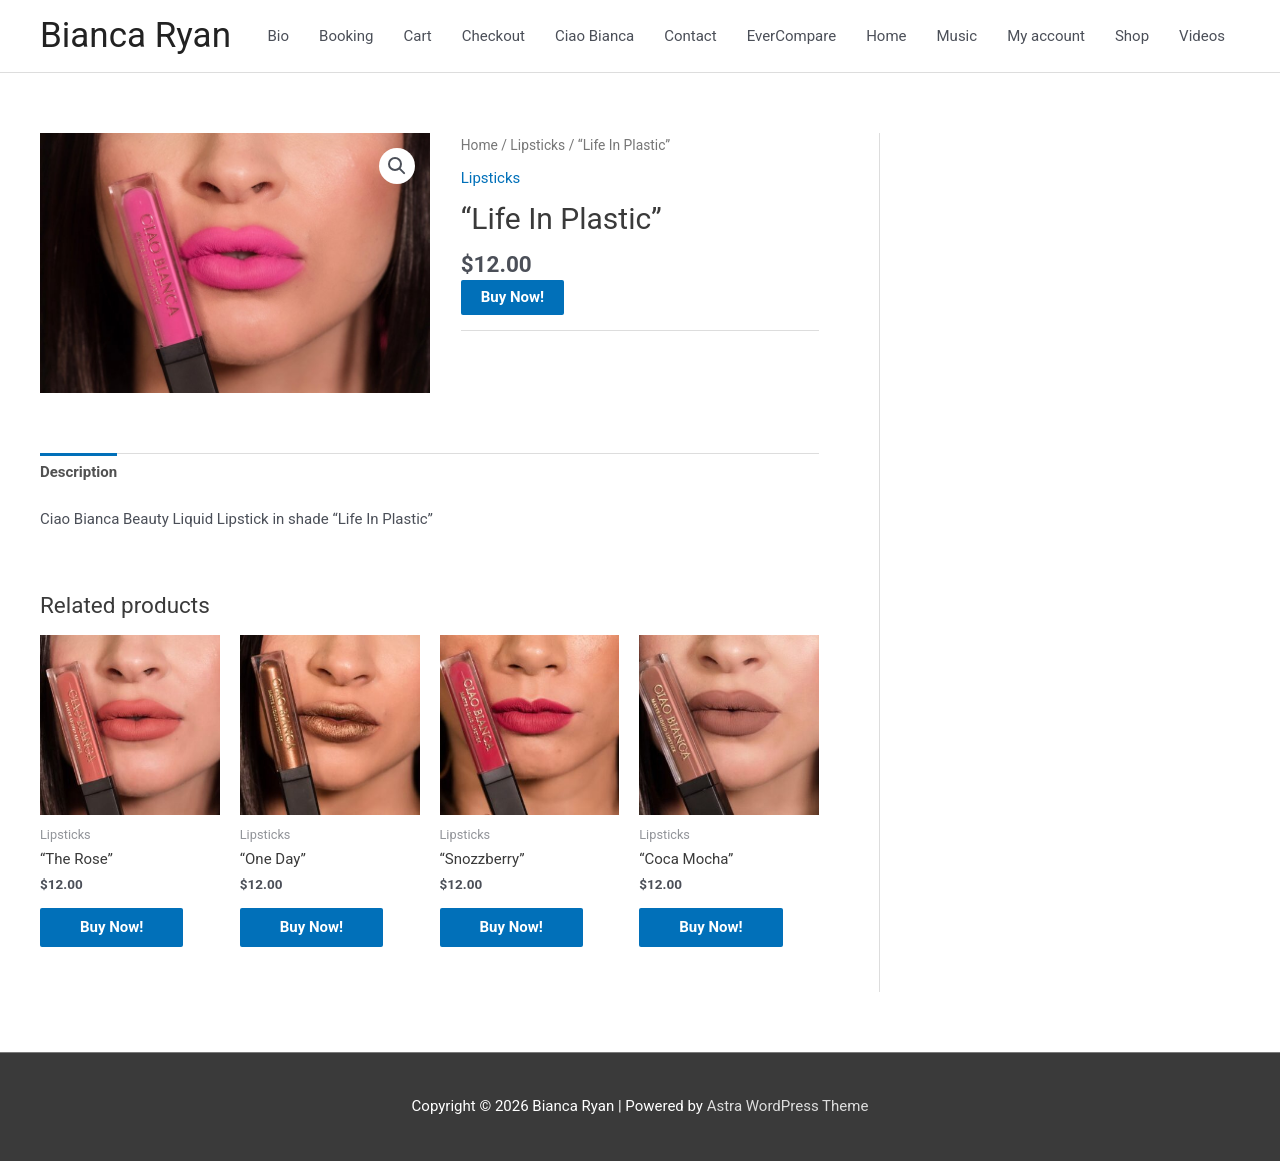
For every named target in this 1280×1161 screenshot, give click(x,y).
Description (78, 472)
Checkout (493, 36)
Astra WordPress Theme (788, 1106)
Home (886, 36)
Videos (1202, 36)
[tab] (78, 472)
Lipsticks (537, 145)
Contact (690, 36)
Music (957, 36)
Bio (278, 36)
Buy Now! (512, 297)
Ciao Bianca (594, 36)
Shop (1132, 36)
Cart (417, 36)
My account (1046, 36)
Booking (346, 36)
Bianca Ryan (135, 35)
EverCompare (792, 36)
